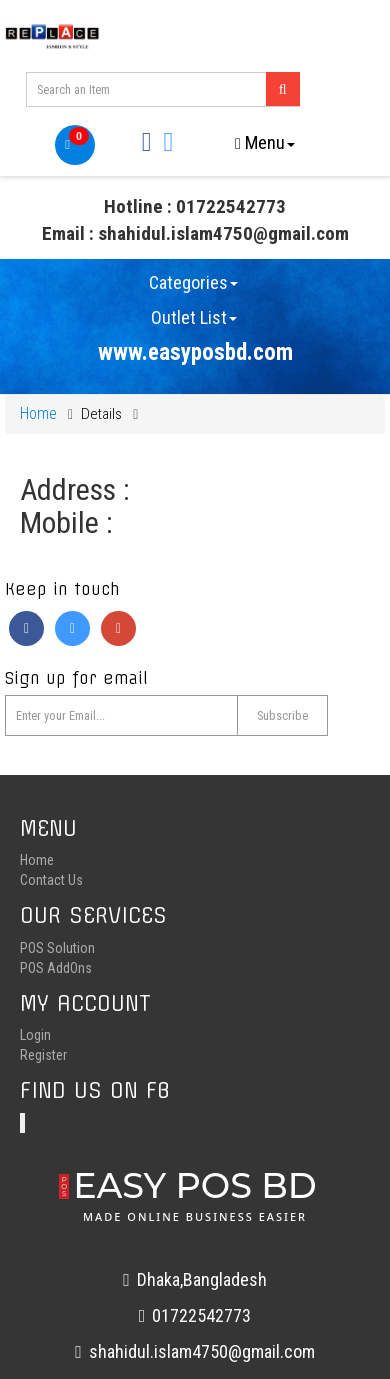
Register (43, 1055)
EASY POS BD (195, 1194)
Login (35, 1035)
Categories (193, 282)
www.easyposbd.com (195, 352)
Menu (265, 142)
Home (38, 413)
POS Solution (57, 948)
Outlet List (194, 317)
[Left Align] (283, 89)
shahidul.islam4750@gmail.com (195, 1351)
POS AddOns (56, 968)
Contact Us (51, 880)
